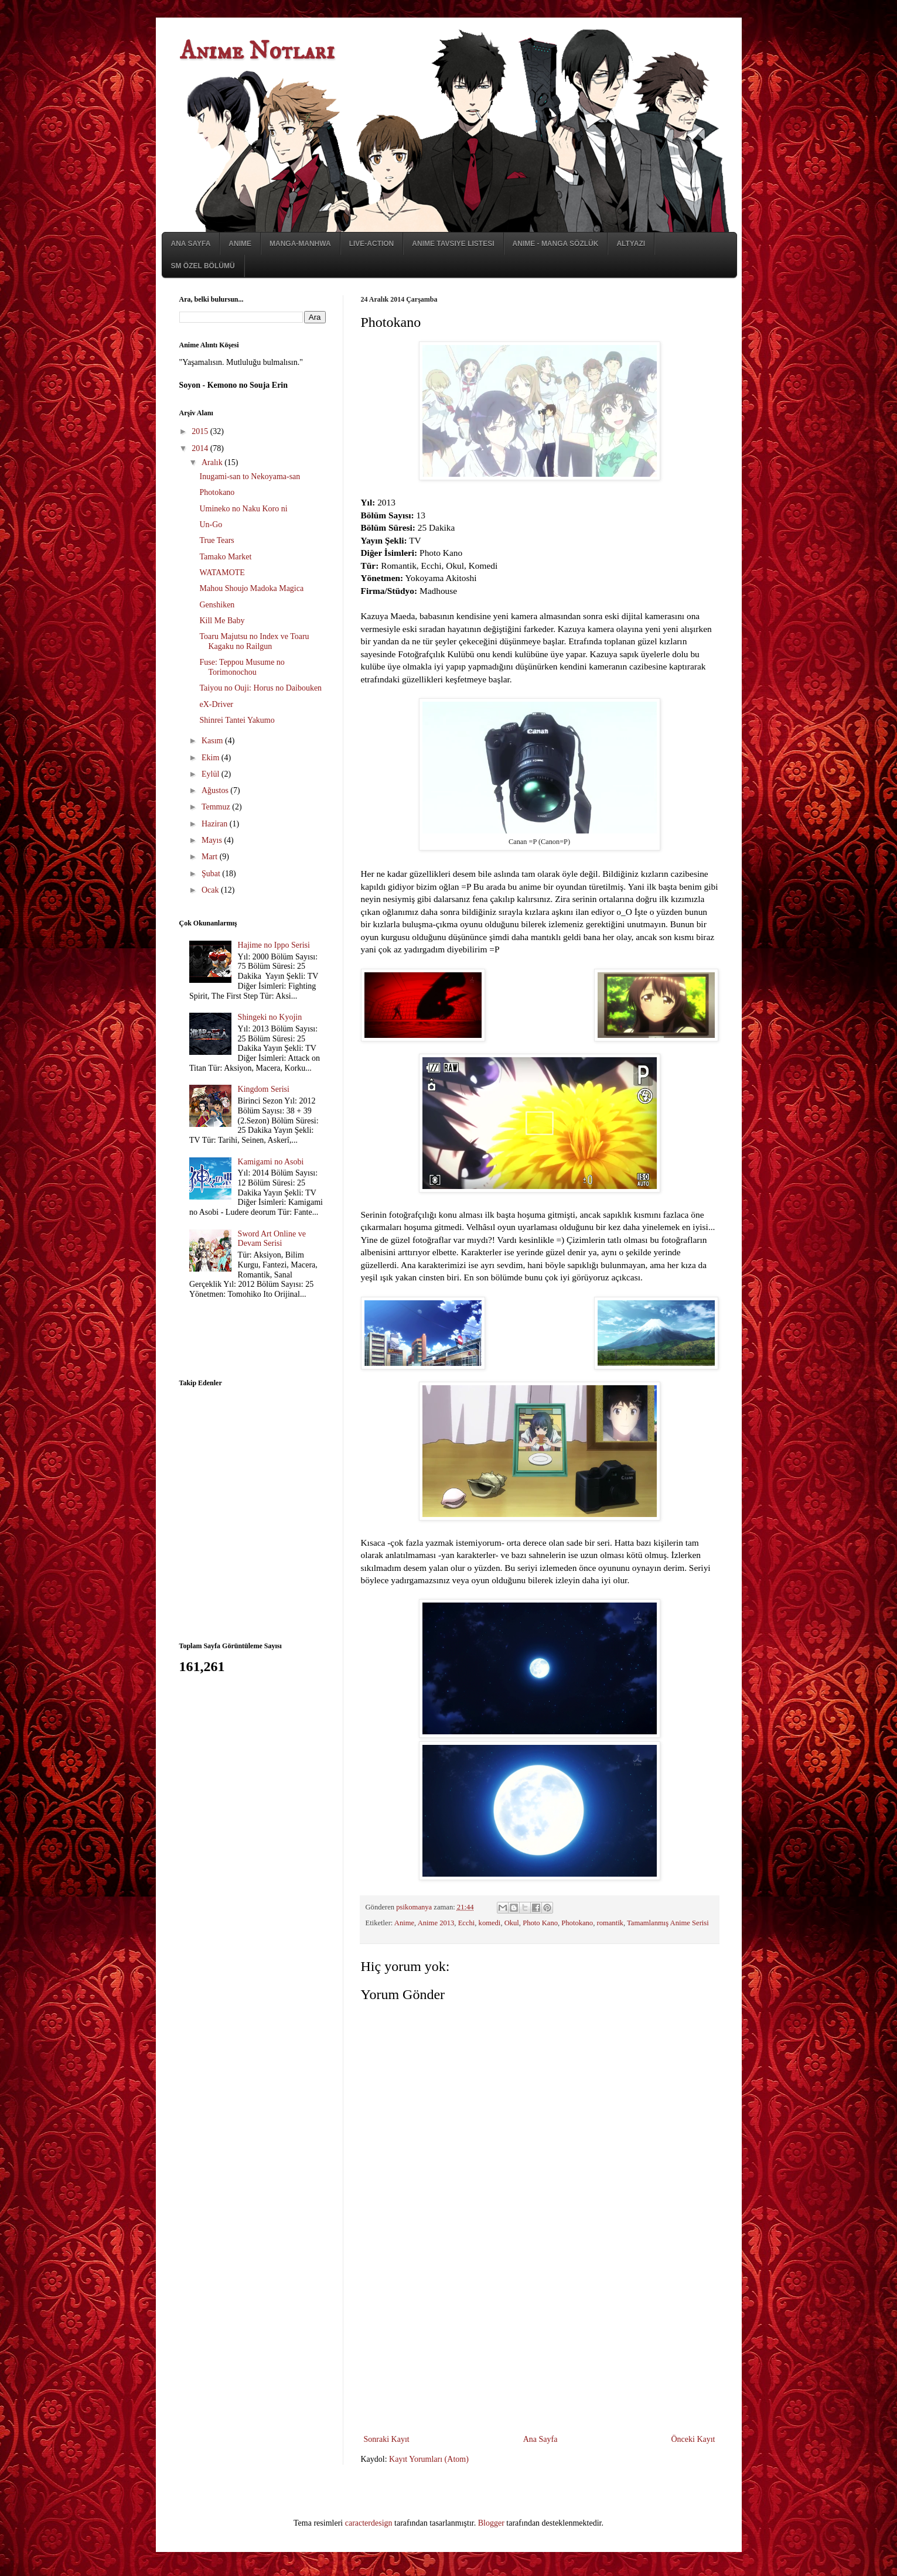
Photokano (577, 1923)
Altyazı (630, 244)
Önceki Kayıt (693, 2439)
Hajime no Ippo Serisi (274, 945)
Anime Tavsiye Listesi (453, 244)
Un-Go (210, 524)
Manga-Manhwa (300, 244)
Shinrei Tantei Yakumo (236, 720)
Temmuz (217, 806)
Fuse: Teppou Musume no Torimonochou (241, 667)
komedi (490, 1923)
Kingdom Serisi (263, 1089)
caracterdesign (369, 2523)
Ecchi (466, 1923)
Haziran (216, 823)
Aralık (213, 462)
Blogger (491, 2523)
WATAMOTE (221, 572)
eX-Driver (216, 704)
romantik (609, 1923)
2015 (201, 431)
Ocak (211, 890)
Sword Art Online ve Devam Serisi (272, 1238)
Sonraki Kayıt (387, 2439)
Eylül (211, 774)
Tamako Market (225, 556)
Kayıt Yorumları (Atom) (429, 2459)
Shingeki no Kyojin (270, 1017)
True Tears (216, 540)
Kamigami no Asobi (271, 1161)
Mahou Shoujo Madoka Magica (251, 588)
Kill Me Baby (221, 620)
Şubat (212, 873)
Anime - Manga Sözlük (556, 244)
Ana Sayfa (191, 244)
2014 (201, 448)
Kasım (213, 740)
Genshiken (216, 604)
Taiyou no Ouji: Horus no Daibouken (260, 688)
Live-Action (371, 244)
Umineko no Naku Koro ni (243, 508)
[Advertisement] (539, 2344)
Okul (511, 1923)
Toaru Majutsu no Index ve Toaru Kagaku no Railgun (254, 641)
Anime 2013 (436, 1923)
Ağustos (216, 790)
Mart (211, 856)
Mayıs (213, 840)
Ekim (211, 757)
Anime (239, 244)
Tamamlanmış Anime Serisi (668, 1923)
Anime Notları (257, 51)
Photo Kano (540, 1923)
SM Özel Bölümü (203, 266)
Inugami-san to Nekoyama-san (249, 476)
